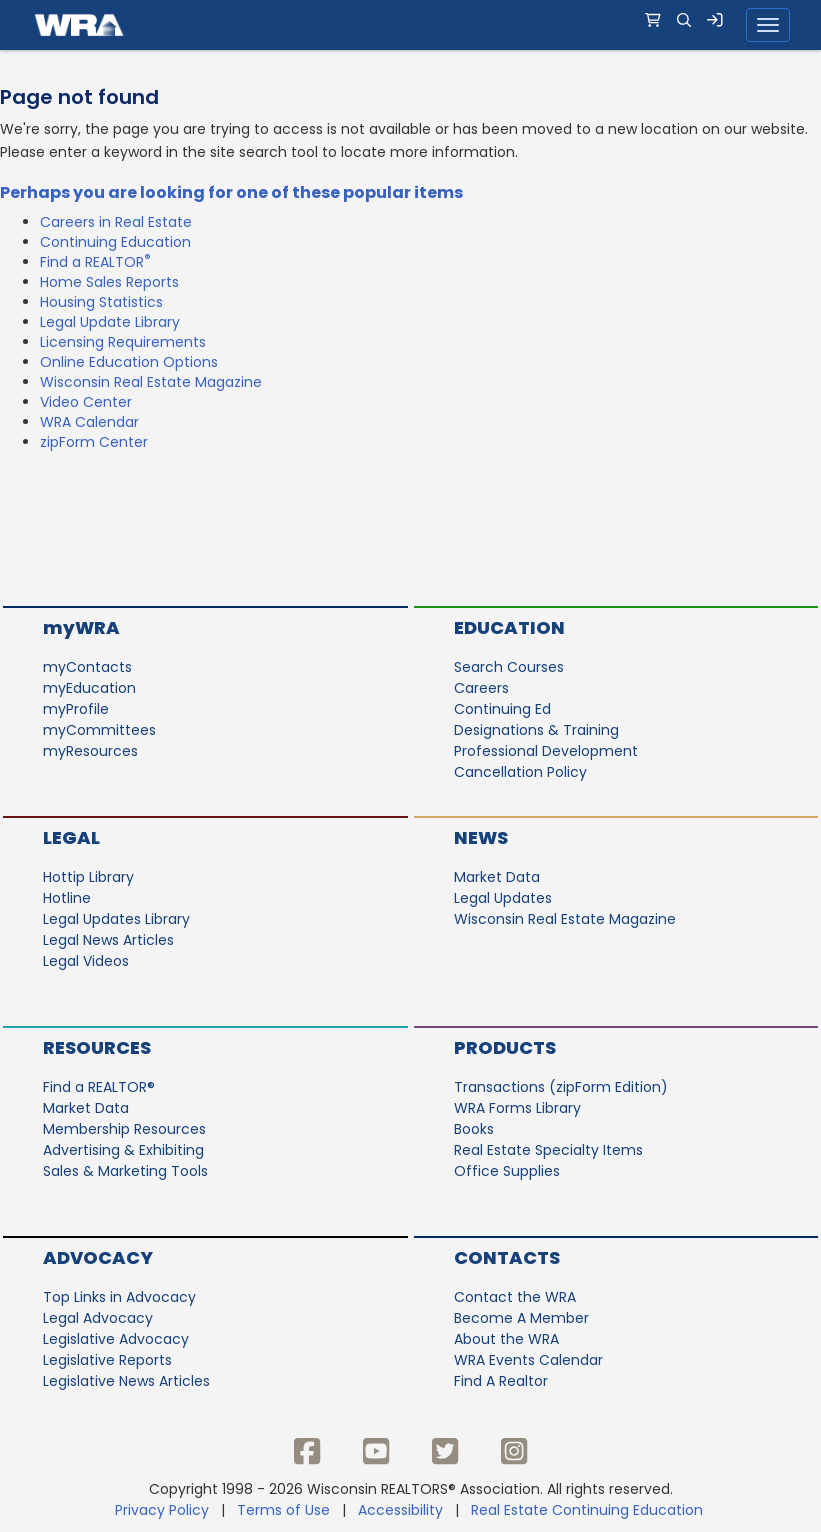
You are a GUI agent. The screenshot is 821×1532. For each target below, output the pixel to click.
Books (474, 1129)
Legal (71, 837)
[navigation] (410, 25)
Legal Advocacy (98, 1318)
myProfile (76, 709)
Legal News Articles (108, 940)
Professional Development (546, 751)
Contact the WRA (515, 1297)
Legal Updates (503, 898)
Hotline (67, 898)
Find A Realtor (501, 1381)
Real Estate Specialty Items (548, 1150)
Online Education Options (129, 362)
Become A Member (521, 1318)
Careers (481, 688)
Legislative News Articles (126, 1381)
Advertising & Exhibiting (123, 1150)
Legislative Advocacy (116, 1339)
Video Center (86, 402)
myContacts (87, 667)
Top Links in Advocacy (119, 1297)
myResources (90, 751)
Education (509, 627)
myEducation (89, 688)
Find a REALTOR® (99, 1087)
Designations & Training (536, 730)
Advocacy (98, 1257)
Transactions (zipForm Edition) (561, 1087)
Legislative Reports (107, 1360)
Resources (97, 1047)
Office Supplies (507, 1171)
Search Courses (509, 667)
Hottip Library (88, 877)
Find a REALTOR (95, 262)
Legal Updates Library (116, 919)
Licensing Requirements (123, 342)
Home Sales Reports (109, 282)
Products (505, 1047)
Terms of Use (283, 1510)
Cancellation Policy (520, 772)
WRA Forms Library (517, 1108)
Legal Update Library (110, 322)
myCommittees (99, 730)
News (481, 837)
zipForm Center (94, 442)
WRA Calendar (89, 422)
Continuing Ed (502, 709)
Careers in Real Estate (116, 222)
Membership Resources (124, 1129)
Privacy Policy (162, 1510)
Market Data (497, 877)
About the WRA (506, 1339)
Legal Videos (86, 961)
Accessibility (400, 1510)
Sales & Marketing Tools (125, 1171)
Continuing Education (115, 242)
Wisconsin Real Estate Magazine (151, 382)
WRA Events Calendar (528, 1360)
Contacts (507, 1257)
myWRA (81, 627)
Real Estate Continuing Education (589, 1510)
